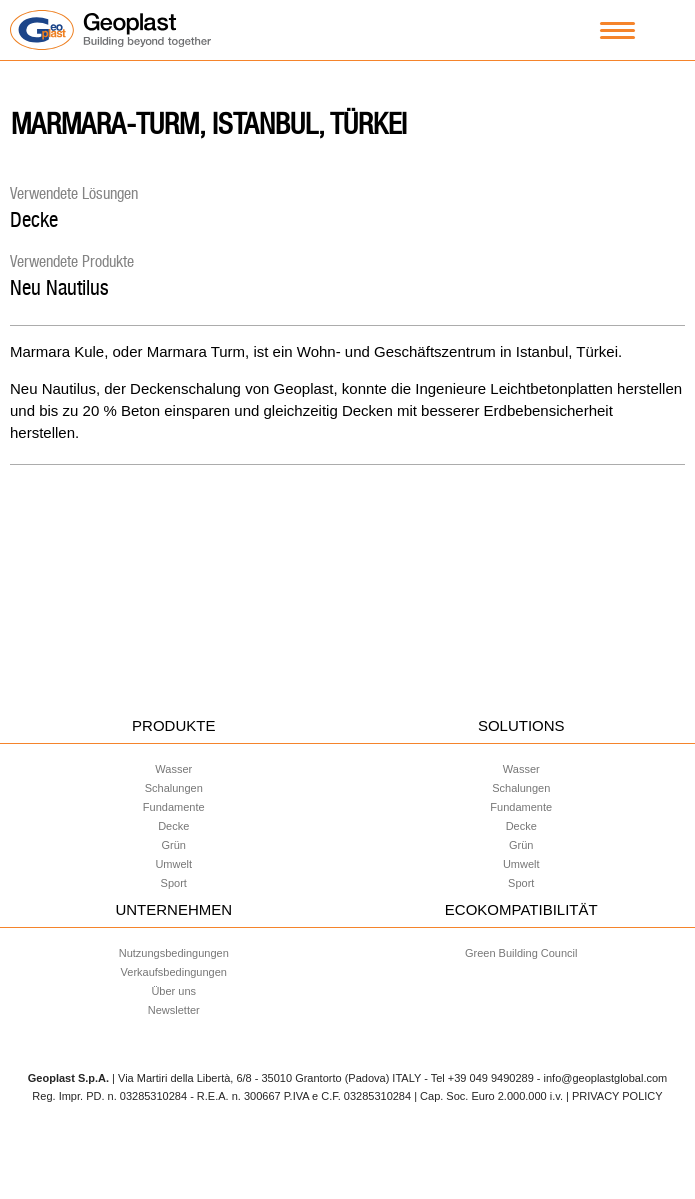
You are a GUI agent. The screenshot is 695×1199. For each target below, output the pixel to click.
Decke (34, 219)
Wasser (173, 769)
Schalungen (174, 788)
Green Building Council (521, 953)
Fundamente (174, 807)
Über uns (173, 991)
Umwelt (173, 864)
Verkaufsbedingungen (174, 972)
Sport (174, 883)
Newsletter (174, 1010)
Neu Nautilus (59, 287)
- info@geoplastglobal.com (602, 1078)
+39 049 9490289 (491, 1078)
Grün (174, 845)
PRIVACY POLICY (617, 1096)
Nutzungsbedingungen (174, 953)
